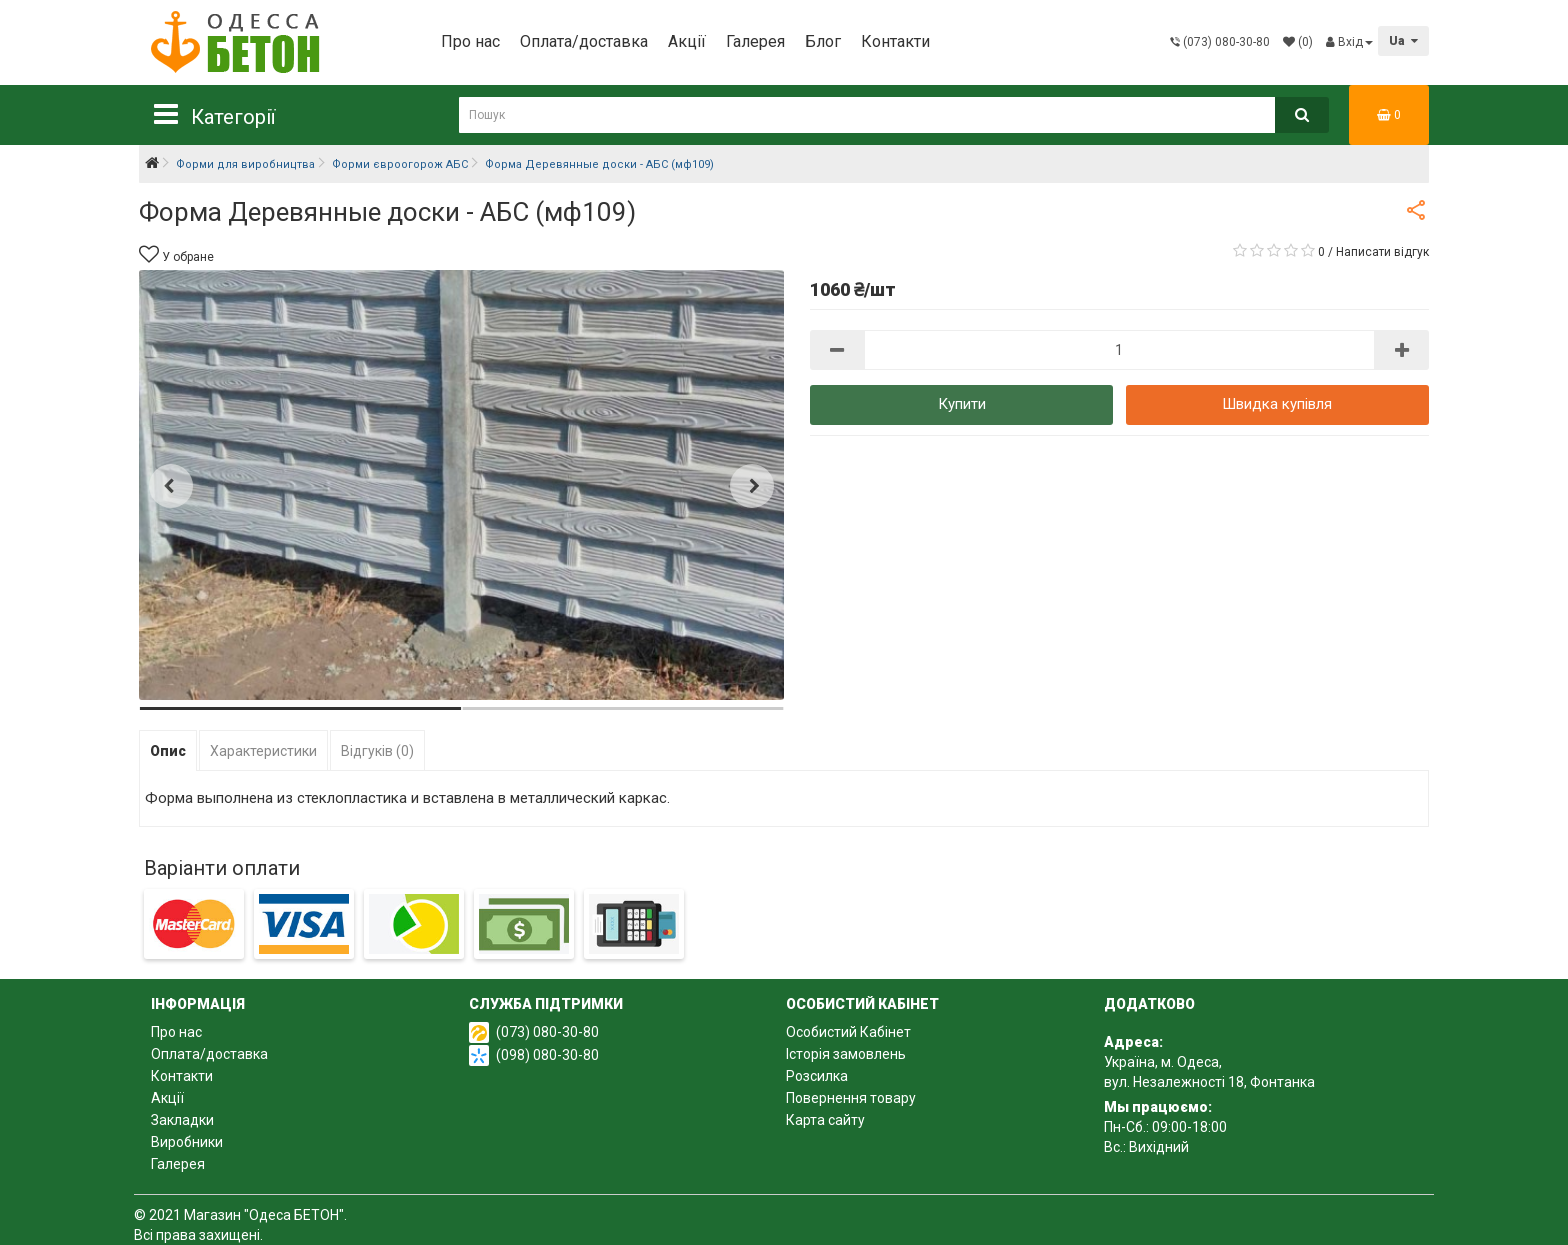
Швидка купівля (1277, 404)
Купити (962, 404)
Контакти (895, 41)
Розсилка (817, 1076)
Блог (823, 41)
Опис (168, 751)
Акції (687, 41)
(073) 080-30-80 (547, 1032)
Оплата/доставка (584, 41)
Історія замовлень (846, 1054)
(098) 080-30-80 (547, 1055)
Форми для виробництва (245, 164)
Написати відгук (1382, 252)
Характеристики (263, 751)
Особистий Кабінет (848, 1032)
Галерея (755, 41)
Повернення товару (851, 1098)
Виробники (187, 1142)
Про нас (470, 41)
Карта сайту (825, 1120)
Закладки (182, 1120)
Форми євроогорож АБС (400, 164)
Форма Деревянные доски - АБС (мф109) (599, 164)
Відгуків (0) (377, 751)
